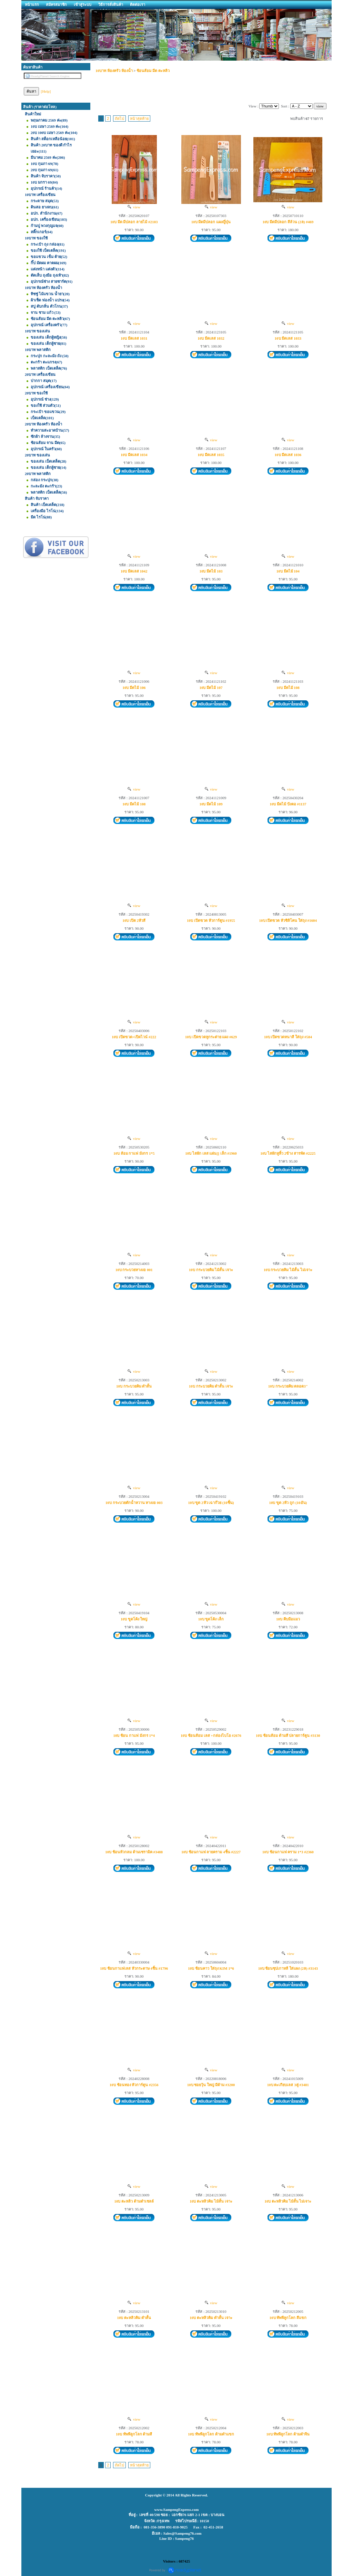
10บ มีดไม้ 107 (210, 688)
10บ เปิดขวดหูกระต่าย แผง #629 (211, 1037)
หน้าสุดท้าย (139, 118)
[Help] (46, 91)
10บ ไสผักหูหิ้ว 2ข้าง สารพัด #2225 (287, 1153)
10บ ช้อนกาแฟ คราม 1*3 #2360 (288, 1852)
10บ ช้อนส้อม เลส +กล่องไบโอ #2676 (211, 1735)
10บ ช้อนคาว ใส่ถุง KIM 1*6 (211, 1968)
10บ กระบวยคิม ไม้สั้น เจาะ (211, 1270)
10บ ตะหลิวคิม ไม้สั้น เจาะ (211, 2201)
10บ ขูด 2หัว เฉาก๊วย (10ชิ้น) (211, 1503)
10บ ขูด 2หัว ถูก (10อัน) (288, 1503)
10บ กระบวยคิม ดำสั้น (134, 1386)
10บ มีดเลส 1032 (211, 338)
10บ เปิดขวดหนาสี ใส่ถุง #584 (288, 1037)
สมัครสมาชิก (56, 4)
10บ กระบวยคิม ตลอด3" (288, 1386)
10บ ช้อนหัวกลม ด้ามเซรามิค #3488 (134, 1852)
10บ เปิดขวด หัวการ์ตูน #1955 (211, 920)
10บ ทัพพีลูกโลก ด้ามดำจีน (288, 2434)
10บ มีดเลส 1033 (288, 338)
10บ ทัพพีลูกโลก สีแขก (288, 2318)
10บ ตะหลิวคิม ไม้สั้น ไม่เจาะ (287, 2201)
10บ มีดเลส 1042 (134, 571)
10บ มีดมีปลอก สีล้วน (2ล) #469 (287, 222)
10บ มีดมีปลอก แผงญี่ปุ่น (211, 222)
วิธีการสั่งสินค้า (110, 4)
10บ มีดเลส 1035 (211, 455)
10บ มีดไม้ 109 (210, 804)
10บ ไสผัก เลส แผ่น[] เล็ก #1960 (211, 1153)
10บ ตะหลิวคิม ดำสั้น (134, 2318)
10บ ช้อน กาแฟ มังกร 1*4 (134, 1735)
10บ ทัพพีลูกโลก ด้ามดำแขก (211, 2434)
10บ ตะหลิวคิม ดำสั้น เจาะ (211, 2318)
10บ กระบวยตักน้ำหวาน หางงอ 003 (134, 1503)
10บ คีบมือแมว (288, 1619)
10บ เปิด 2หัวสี (133, 920)
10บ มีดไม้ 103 (210, 571)
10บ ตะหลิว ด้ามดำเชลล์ (134, 2201)
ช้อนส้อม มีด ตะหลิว (153, 71)
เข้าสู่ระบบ (82, 4)
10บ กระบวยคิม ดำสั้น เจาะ (211, 1386)
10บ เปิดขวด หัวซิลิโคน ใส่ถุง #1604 (288, 920)
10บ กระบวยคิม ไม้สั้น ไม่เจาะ (288, 1270)
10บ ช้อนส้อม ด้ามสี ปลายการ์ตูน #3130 (288, 1735)
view (134, 207)
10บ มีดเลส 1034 (134, 455)
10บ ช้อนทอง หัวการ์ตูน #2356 (134, 2085)
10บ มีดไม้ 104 (288, 571)
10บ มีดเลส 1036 (288, 455)
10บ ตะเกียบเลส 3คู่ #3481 (288, 2085)
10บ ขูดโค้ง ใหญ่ (134, 1619)
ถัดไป (119, 118)
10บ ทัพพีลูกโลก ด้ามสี (134, 2434)
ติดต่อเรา (137, 4)
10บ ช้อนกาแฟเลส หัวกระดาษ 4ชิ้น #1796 (134, 1968)
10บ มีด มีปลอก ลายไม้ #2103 (134, 222)
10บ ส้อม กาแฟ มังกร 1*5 (134, 1153)
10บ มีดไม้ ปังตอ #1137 (288, 804)
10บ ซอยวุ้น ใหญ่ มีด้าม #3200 (211, 2085)
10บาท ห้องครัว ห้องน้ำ (114, 71)
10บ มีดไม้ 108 (288, 688)
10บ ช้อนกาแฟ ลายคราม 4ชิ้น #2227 (211, 1852)
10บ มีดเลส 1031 (134, 338)
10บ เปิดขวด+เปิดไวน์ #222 (134, 1037)
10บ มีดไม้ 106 (133, 688)
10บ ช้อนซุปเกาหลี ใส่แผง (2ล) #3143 (288, 1968)
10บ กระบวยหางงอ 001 (134, 1270)
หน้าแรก (32, 4)
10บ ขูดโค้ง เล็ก (211, 1619)
